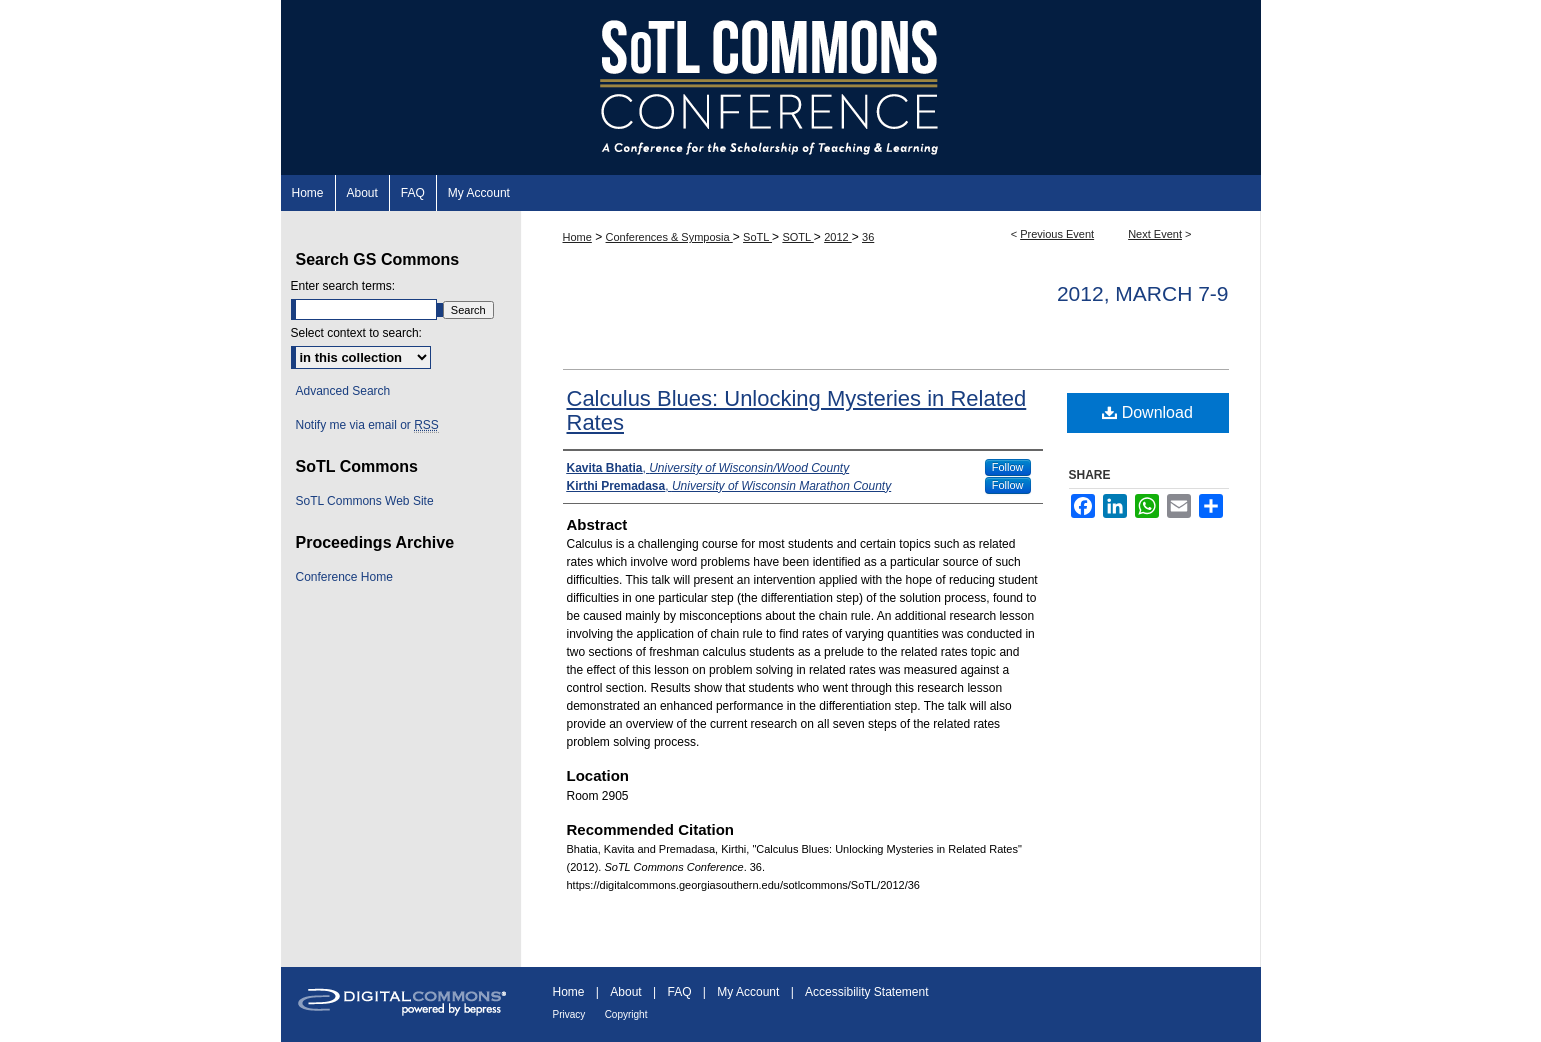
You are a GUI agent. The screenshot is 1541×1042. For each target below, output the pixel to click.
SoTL (757, 237)
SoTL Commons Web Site (365, 501)
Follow (1008, 467)
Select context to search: (356, 333)
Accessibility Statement (866, 992)
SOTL (797, 237)
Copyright (626, 1014)
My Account (748, 992)
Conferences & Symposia (669, 237)
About (625, 992)
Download (1147, 412)
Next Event (1155, 234)
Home (577, 237)
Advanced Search (343, 391)
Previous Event (1057, 234)
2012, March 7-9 (1143, 293)
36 (868, 237)
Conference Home (344, 577)
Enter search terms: (343, 286)
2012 (838, 237)
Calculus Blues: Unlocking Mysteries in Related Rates (797, 410)
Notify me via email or (367, 425)
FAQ (679, 992)
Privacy (569, 1014)
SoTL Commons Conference (771, 87)
